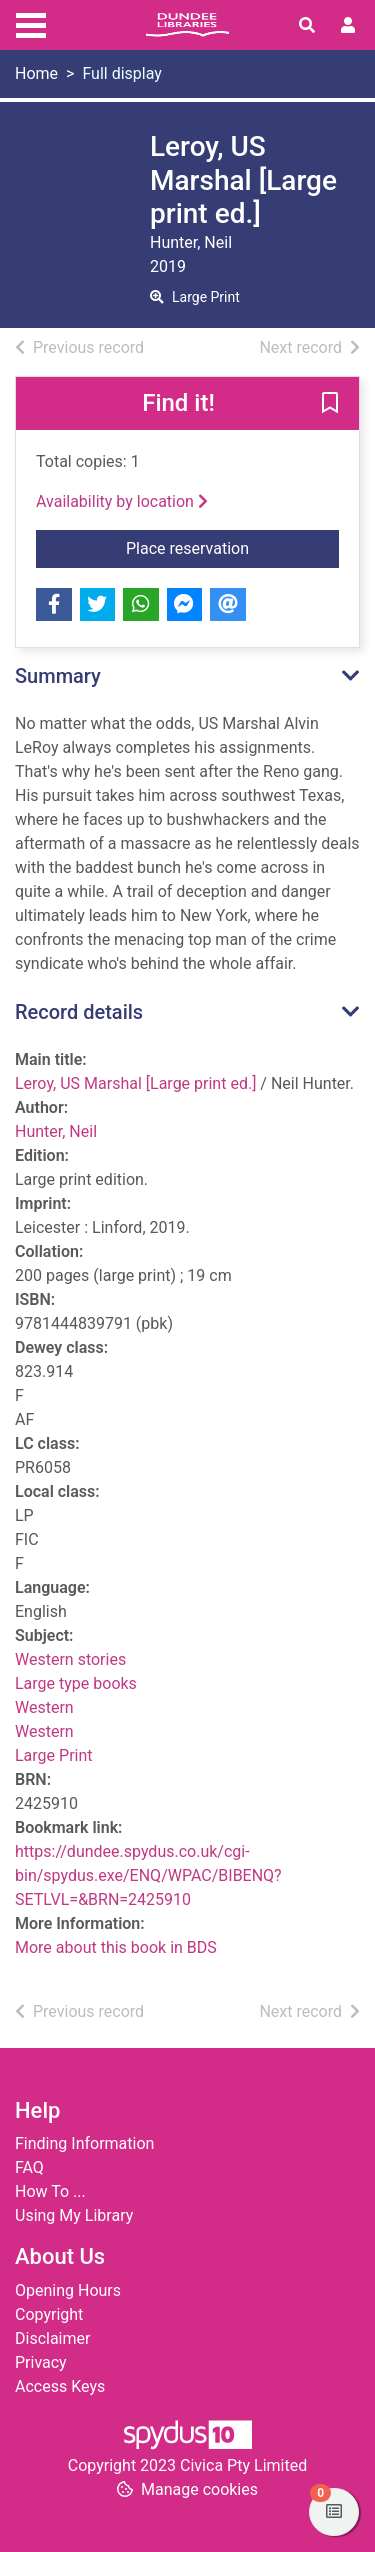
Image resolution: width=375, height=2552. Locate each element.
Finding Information (84, 2143)
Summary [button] (58, 676)
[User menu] (348, 26)
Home (36, 73)
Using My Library (74, 2215)
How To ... (50, 2191)
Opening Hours (68, 2290)
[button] (330, 404)
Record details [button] (79, 1012)
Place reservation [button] (232, 547)
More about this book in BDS (116, 1947)
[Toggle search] (307, 26)
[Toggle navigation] (31, 23)
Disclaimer (52, 2338)
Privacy (41, 2362)
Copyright (49, 2314)
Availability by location (122, 501)
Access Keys (60, 2386)
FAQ (29, 2167)
